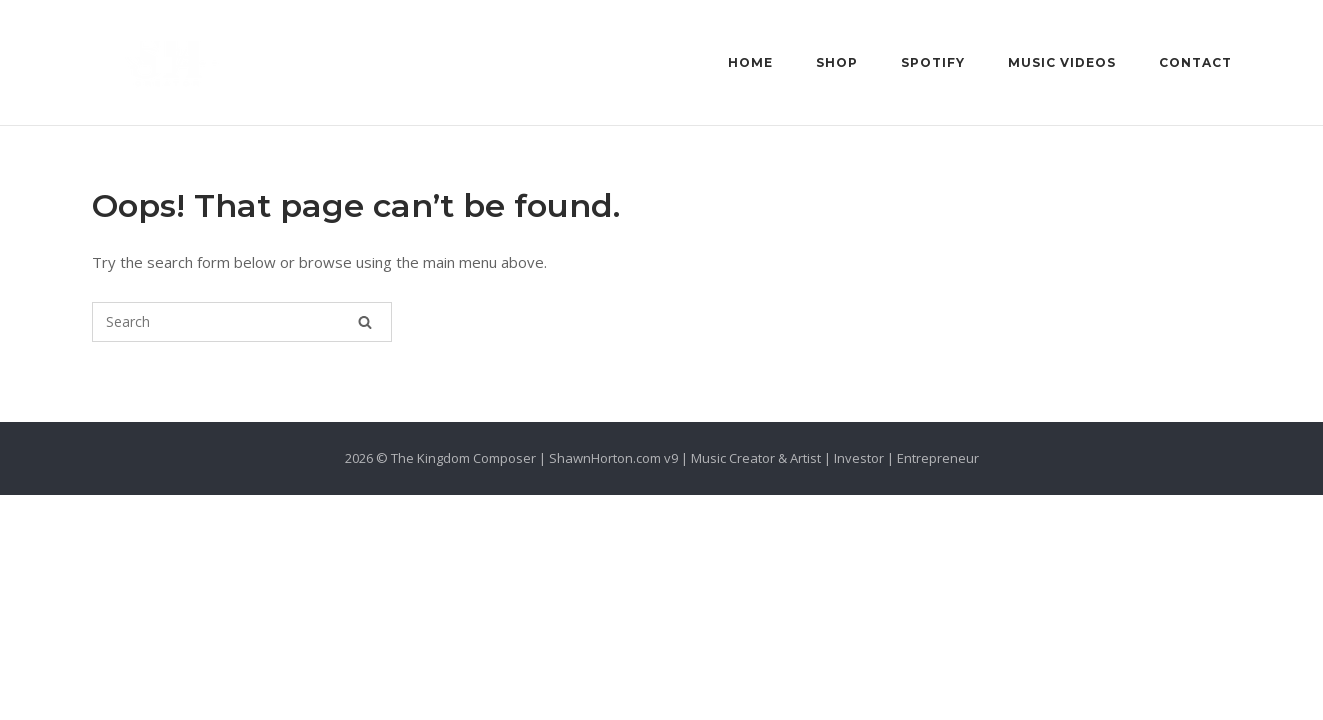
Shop (837, 62)
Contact (1195, 62)
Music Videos (1062, 62)
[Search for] (242, 322)
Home (750, 62)
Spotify (933, 62)
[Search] (365, 322)
